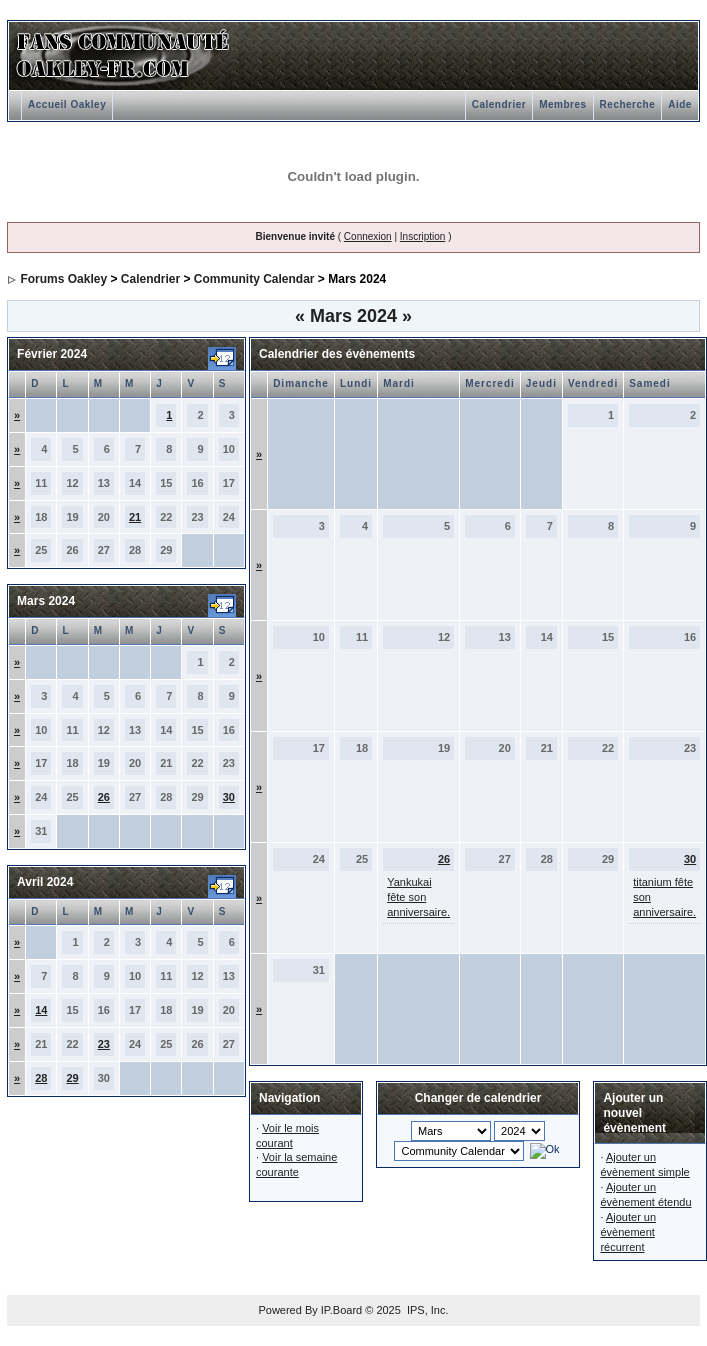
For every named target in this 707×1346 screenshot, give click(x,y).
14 (41, 1010)
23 (104, 1044)
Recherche (628, 104)
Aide (680, 104)
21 (135, 517)
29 (72, 1078)
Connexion (368, 236)
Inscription (423, 236)
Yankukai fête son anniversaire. (418, 897)
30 (229, 797)
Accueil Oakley (67, 104)
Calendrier (499, 104)
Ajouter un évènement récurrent (628, 1232)
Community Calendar (254, 279)
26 (104, 797)
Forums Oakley (63, 279)
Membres (562, 104)
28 (41, 1078)
